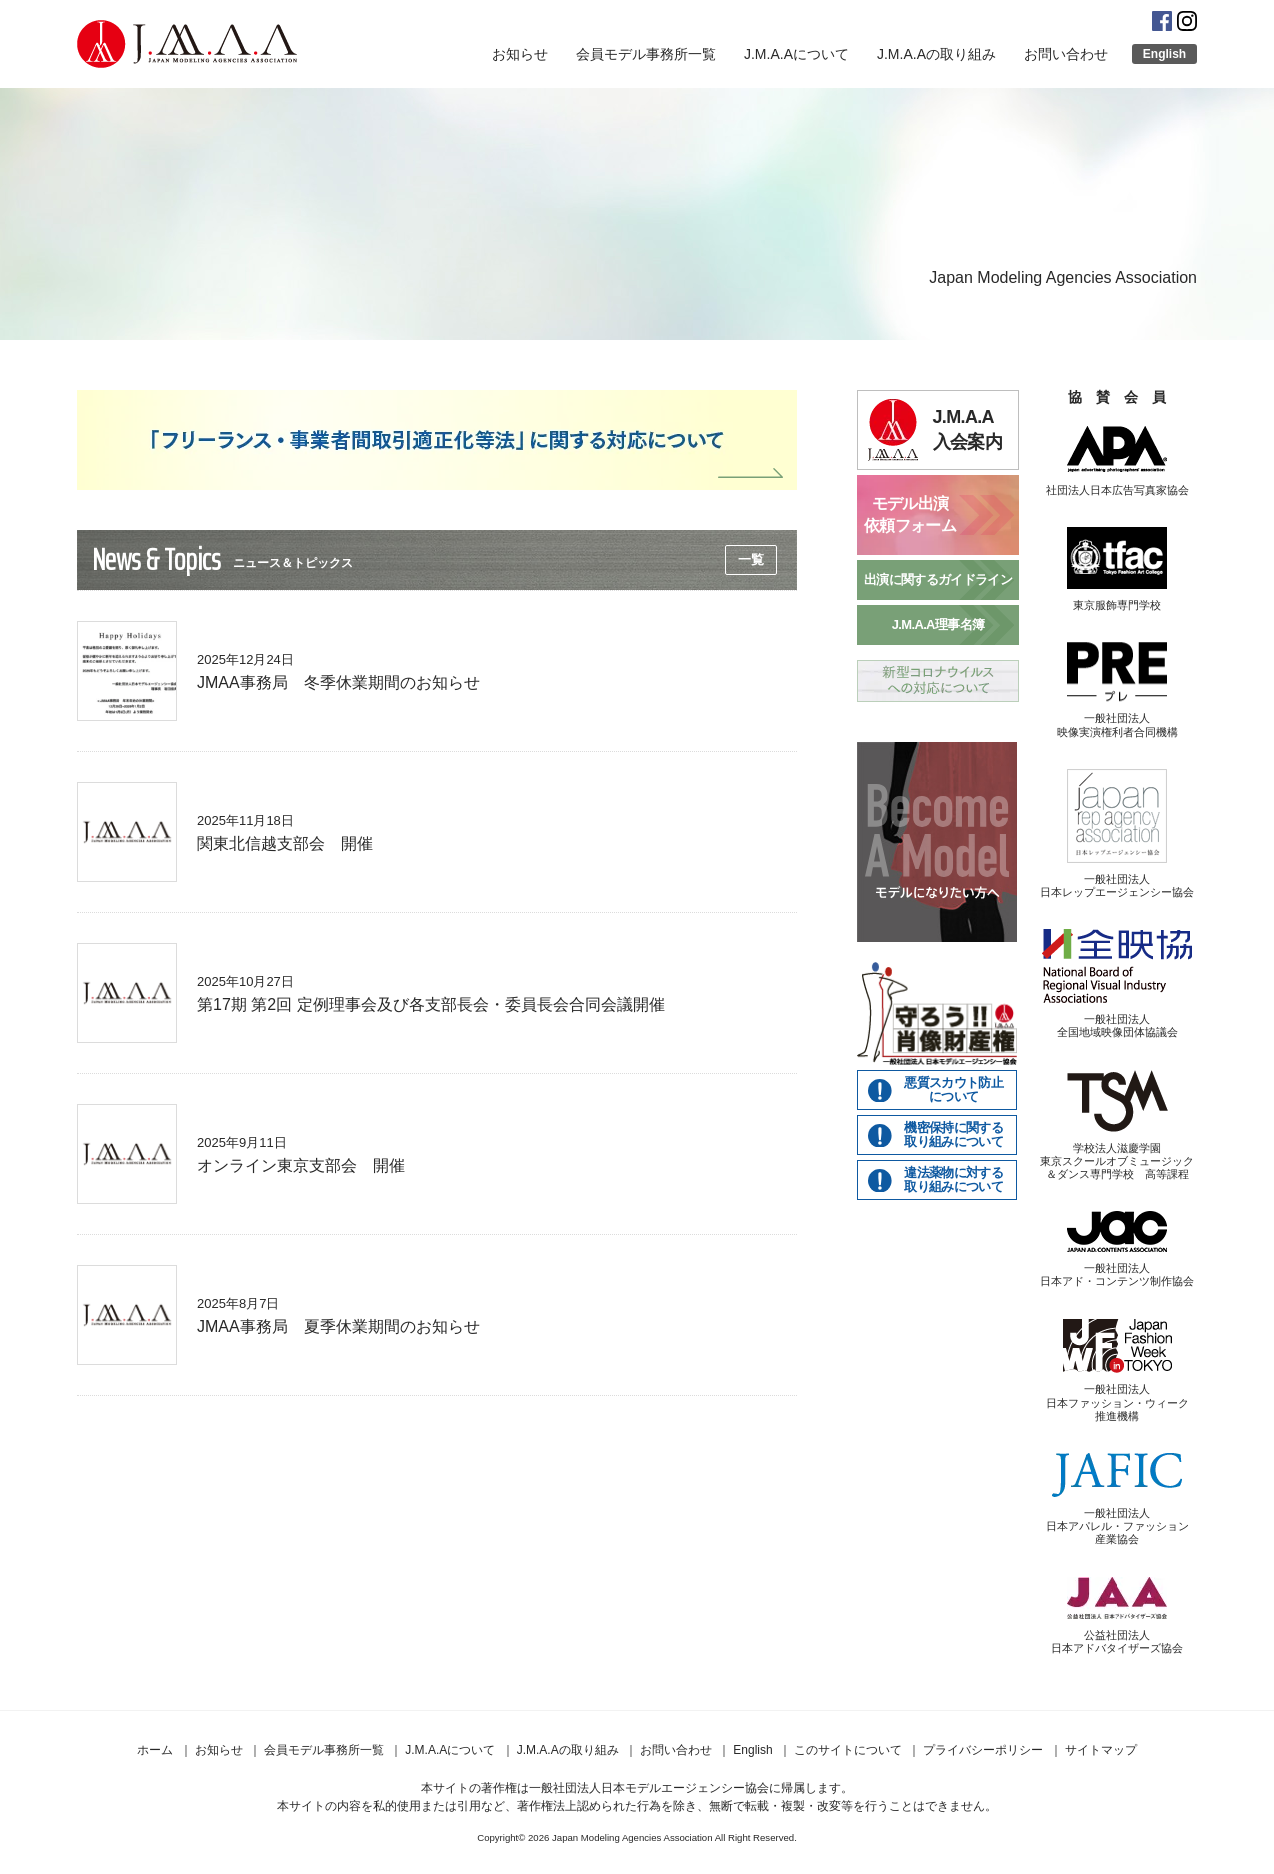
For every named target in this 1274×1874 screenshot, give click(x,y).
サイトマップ (1101, 1750)
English (1164, 54)
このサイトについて (848, 1750)
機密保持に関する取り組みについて (953, 1135)
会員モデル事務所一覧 (646, 54)
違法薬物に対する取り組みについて (953, 1180)
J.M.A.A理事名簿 (938, 624)
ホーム (155, 1750)
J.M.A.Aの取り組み (936, 54)
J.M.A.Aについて (796, 54)
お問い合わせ (1066, 54)
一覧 (751, 559)
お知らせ (520, 54)
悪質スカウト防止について (953, 1090)
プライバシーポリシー (983, 1750)
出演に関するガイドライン (938, 579)
